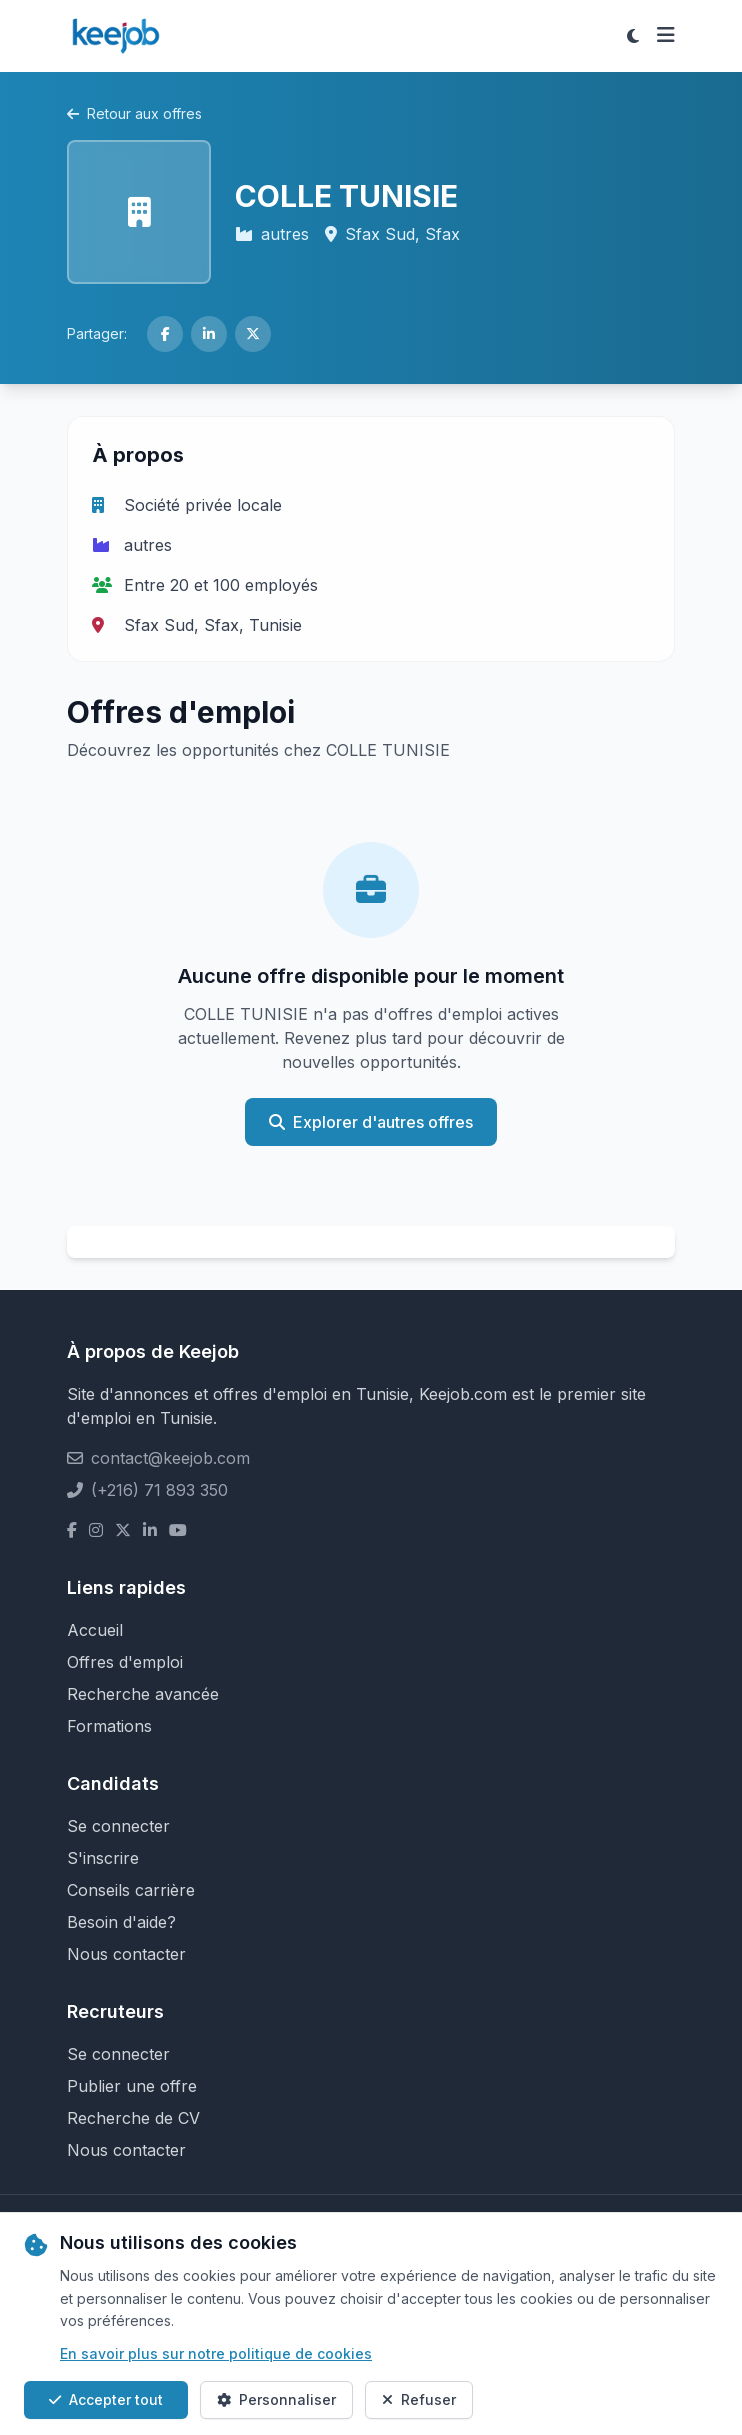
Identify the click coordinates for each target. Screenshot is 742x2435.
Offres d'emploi (125, 1662)
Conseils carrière (131, 1890)
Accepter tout (106, 2399)
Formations (109, 1726)
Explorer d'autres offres (371, 1122)
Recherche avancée (143, 1694)
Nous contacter (126, 1954)
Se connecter (118, 1826)
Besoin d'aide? (121, 1922)
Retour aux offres (134, 113)
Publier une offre (132, 2086)
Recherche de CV (133, 2118)
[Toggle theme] (633, 36)
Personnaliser (276, 2399)
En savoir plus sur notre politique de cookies (216, 2353)
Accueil (95, 1630)
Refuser (419, 2399)
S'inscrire (103, 1858)
